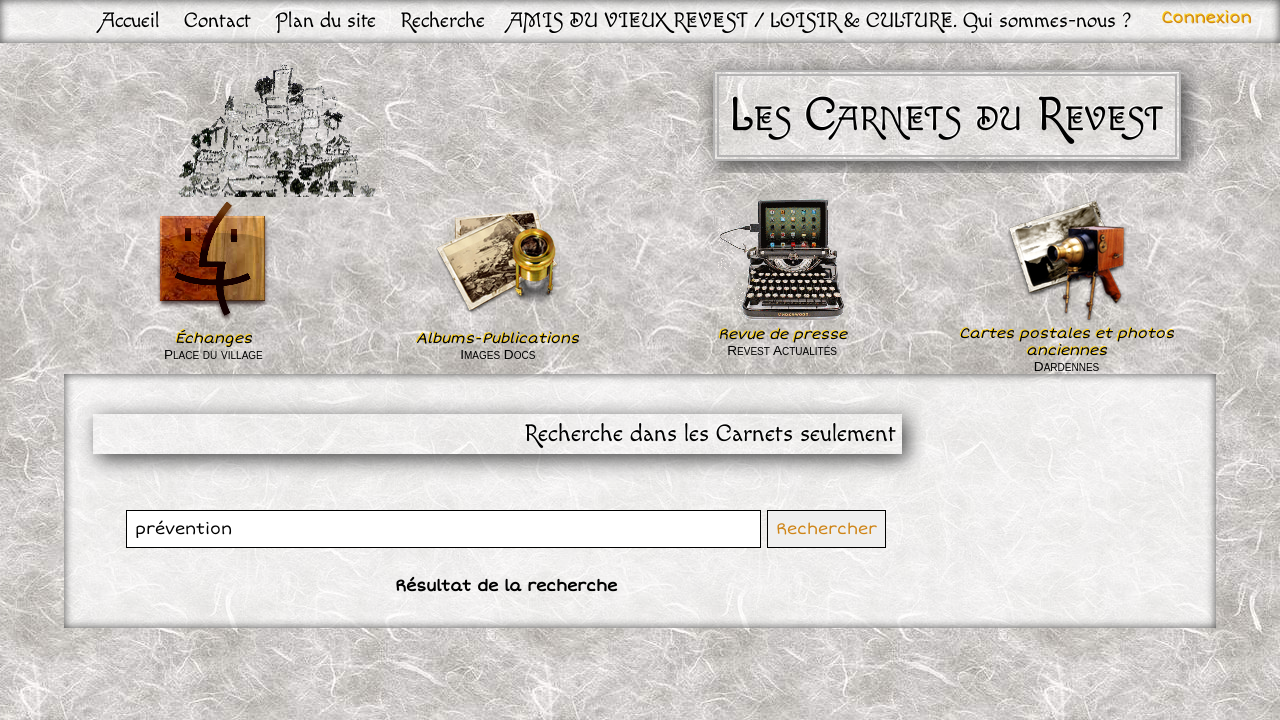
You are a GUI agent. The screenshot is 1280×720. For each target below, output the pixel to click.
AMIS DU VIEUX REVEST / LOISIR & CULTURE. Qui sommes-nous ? (820, 20)
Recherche (442, 20)
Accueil (130, 20)
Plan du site (325, 20)
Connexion (1207, 18)
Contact (217, 20)
